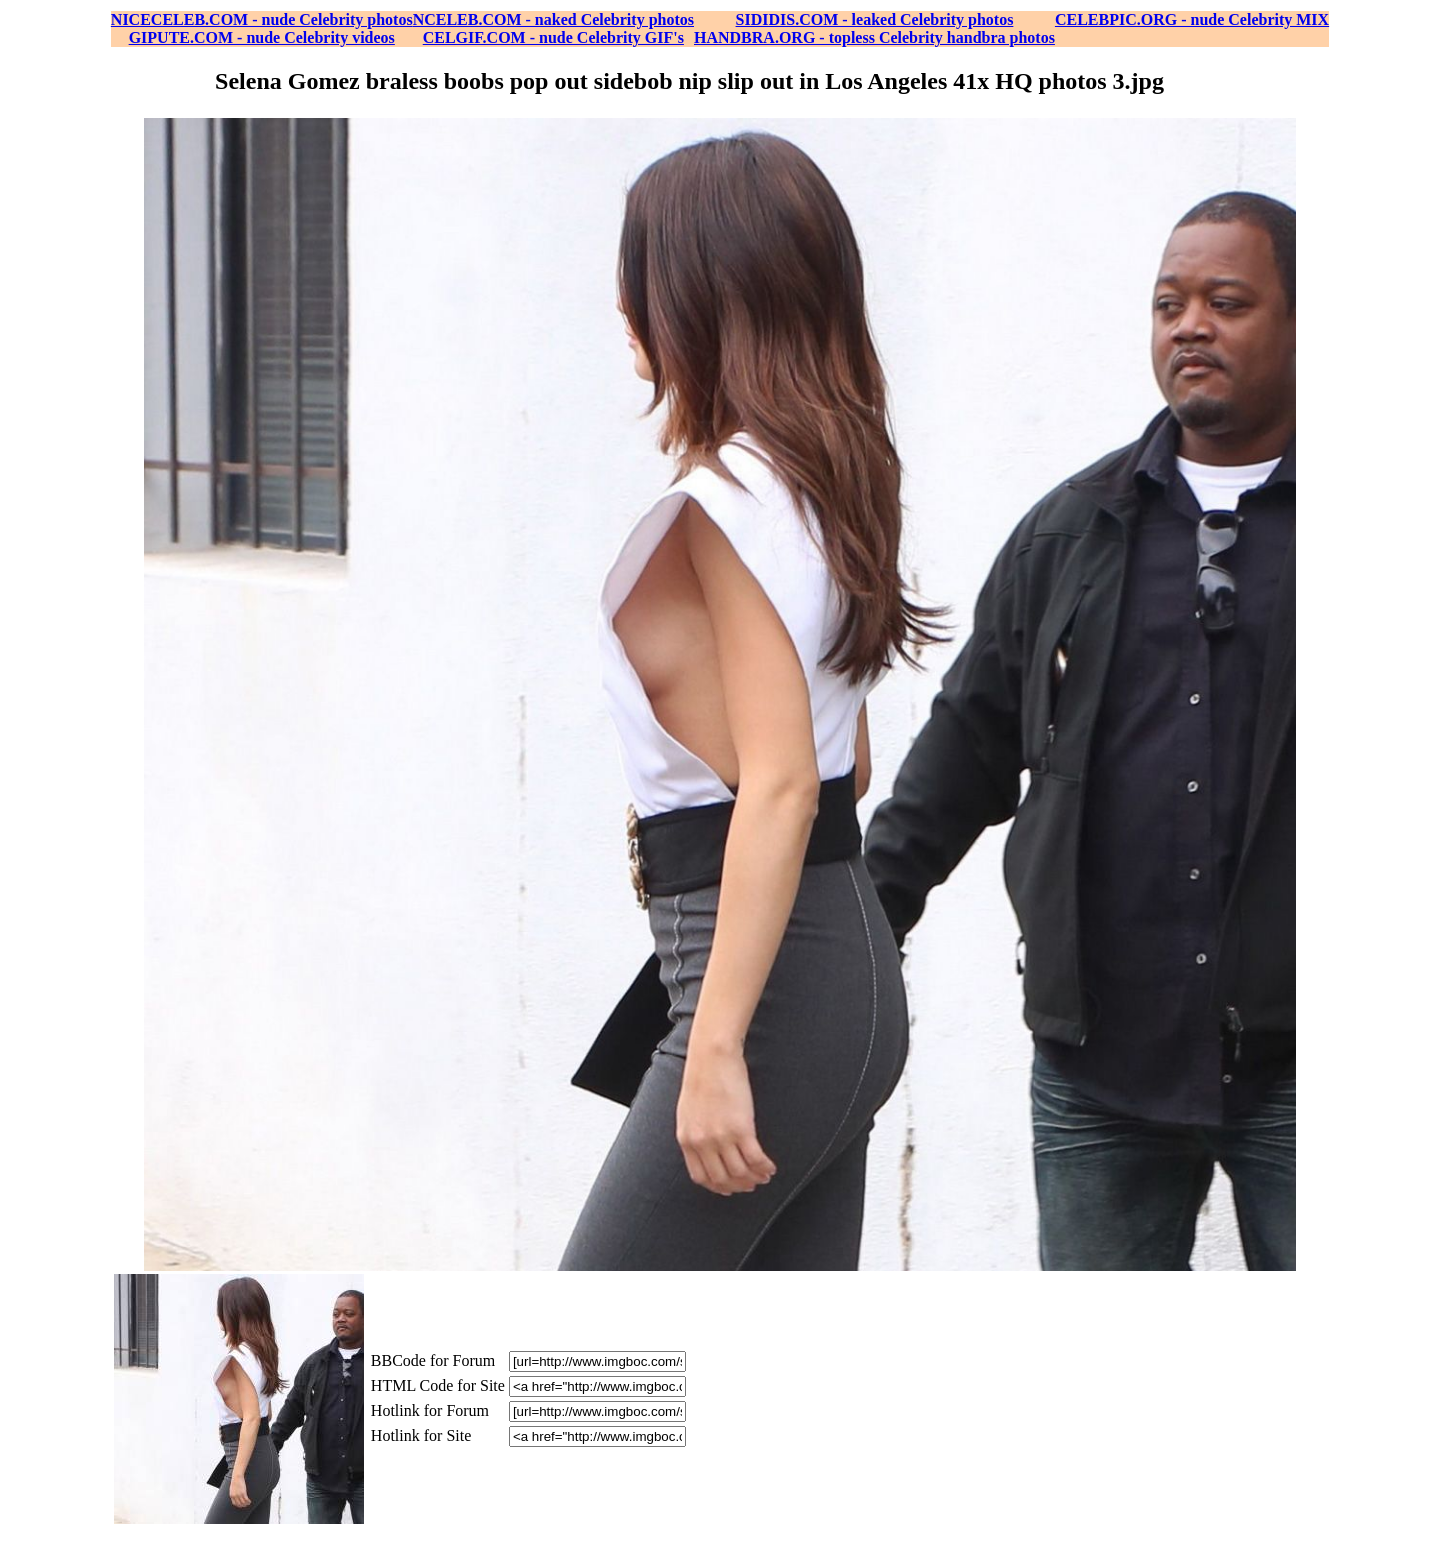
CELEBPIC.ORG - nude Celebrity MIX (1192, 19)
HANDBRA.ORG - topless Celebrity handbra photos (874, 37)
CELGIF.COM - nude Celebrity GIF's (553, 37)
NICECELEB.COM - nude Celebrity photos (262, 19)
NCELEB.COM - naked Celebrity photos (553, 19)
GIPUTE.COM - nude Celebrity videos (262, 37)
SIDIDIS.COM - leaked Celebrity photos (875, 19)
